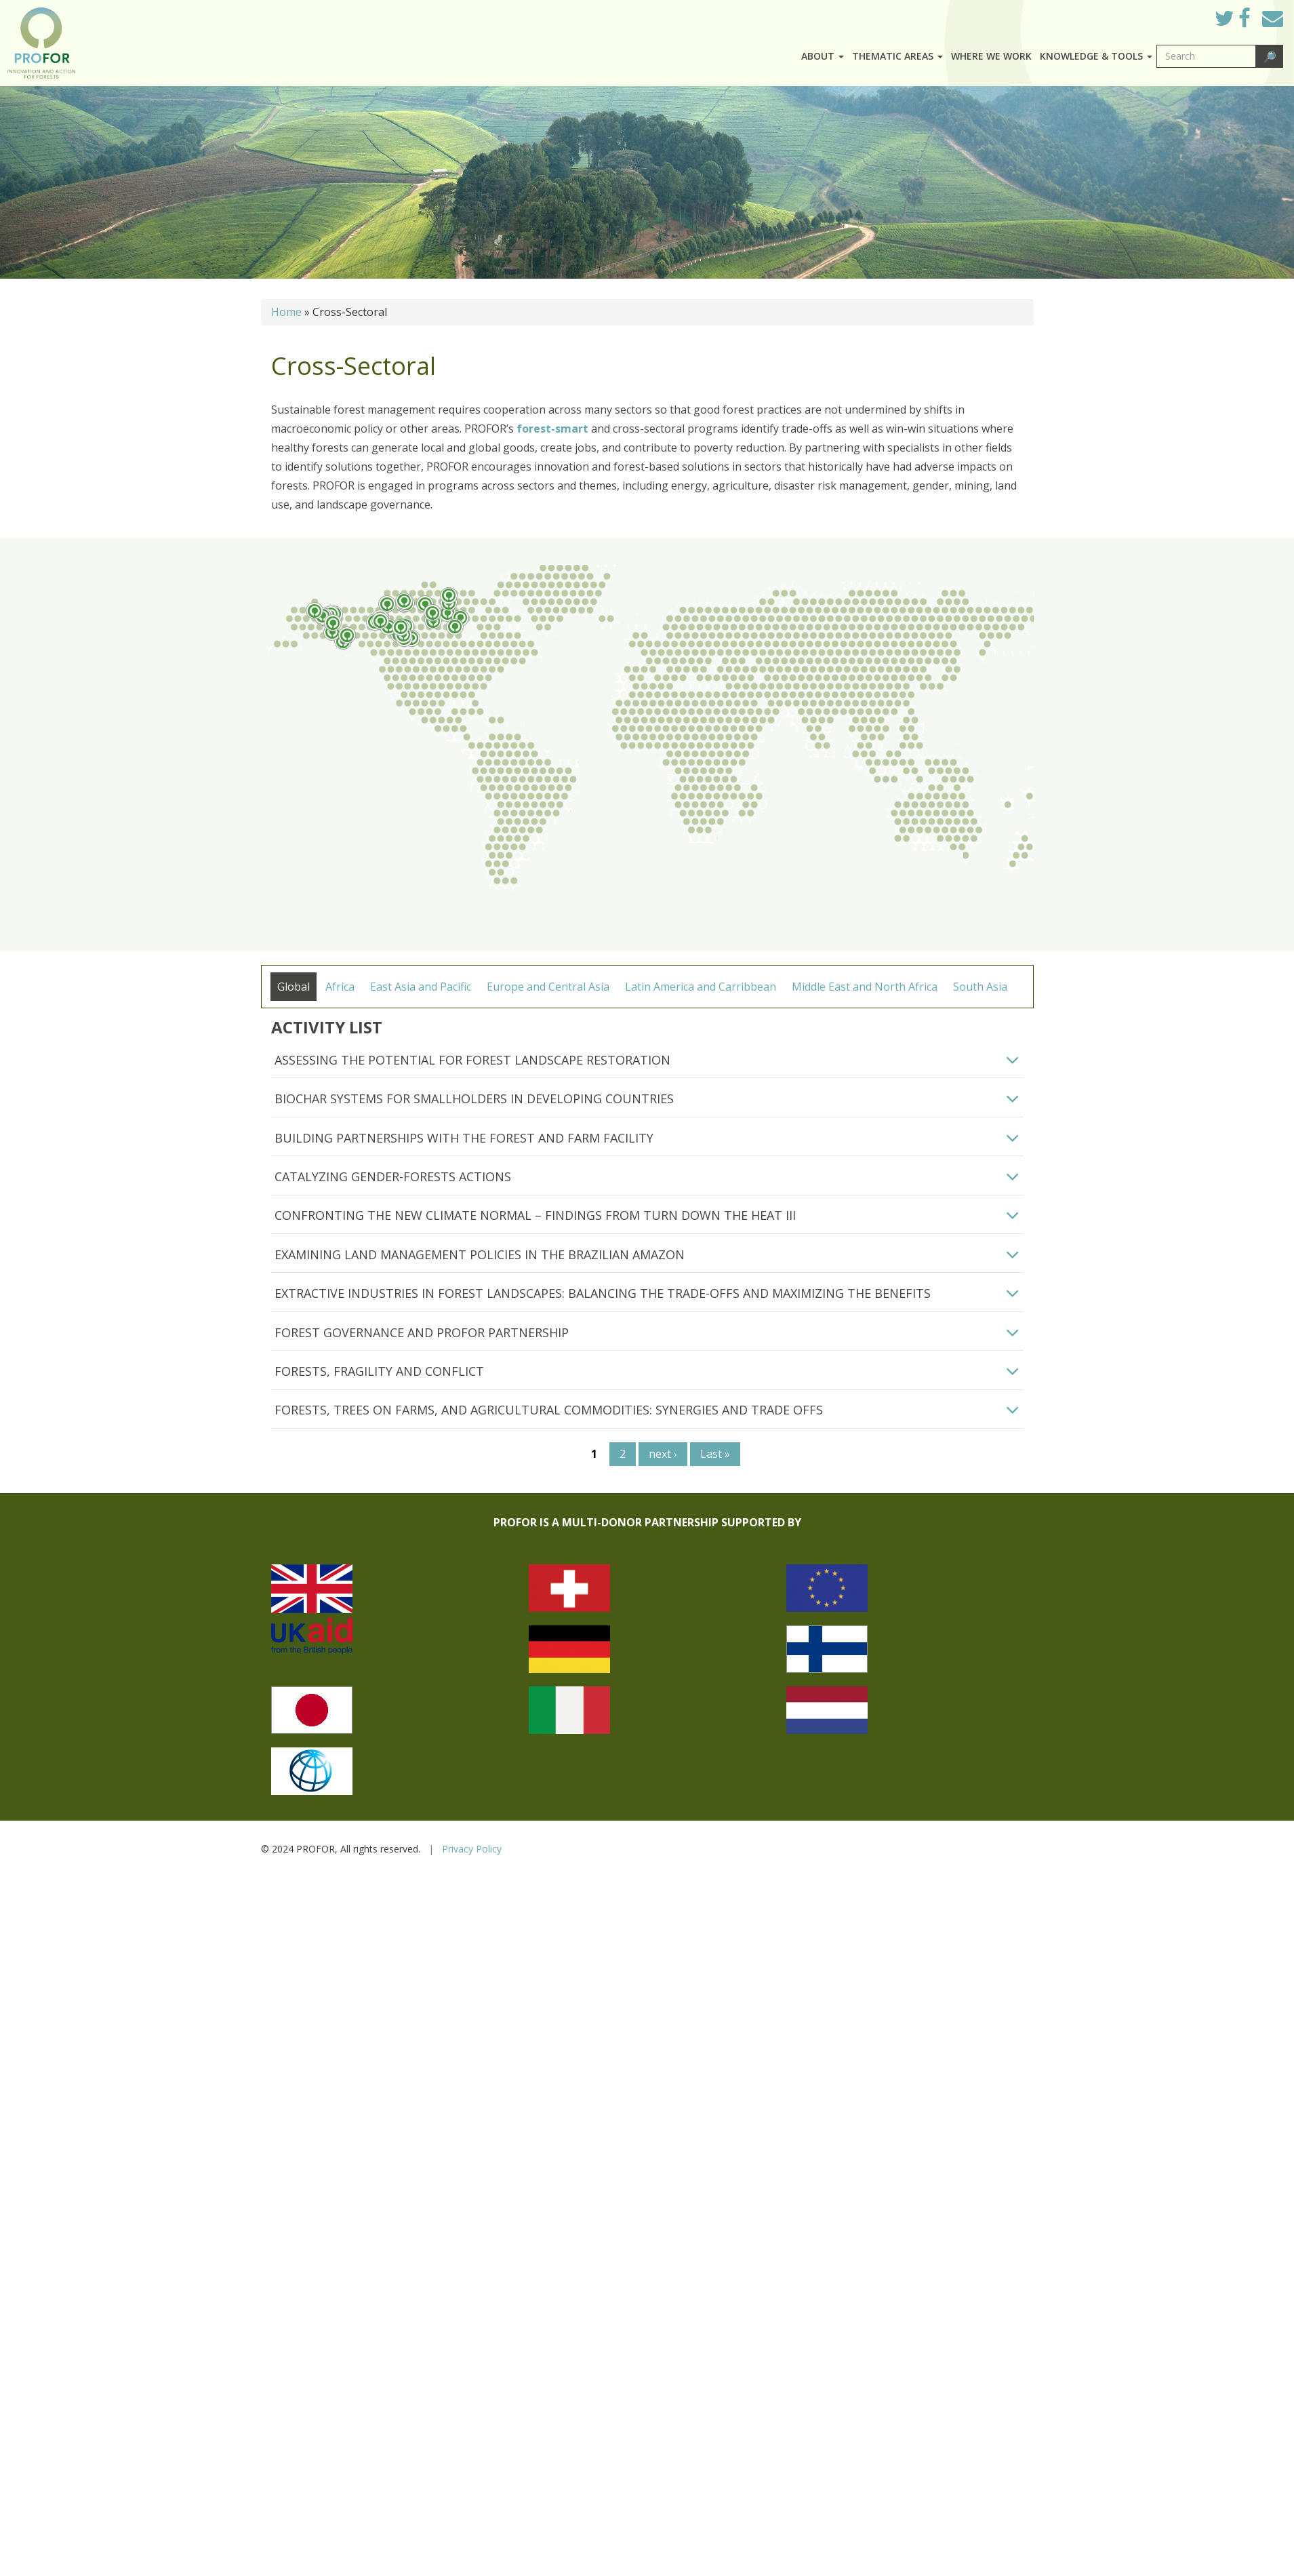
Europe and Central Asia (548, 986)
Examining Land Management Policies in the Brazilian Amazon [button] (480, 1254)
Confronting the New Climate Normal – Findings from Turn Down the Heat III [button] (535, 1215)
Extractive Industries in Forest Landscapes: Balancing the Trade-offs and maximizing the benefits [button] (603, 1293)
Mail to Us (1272, 17)
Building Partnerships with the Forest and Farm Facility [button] (464, 1138)
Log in (1185, 14)
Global (293, 986)
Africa (340, 986)
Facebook (1255, 21)
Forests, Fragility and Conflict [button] (379, 1371)
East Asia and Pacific (420, 986)
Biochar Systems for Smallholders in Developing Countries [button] (474, 1098)
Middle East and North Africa (864, 986)
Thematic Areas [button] (897, 55)
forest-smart (554, 428)
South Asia (980, 986)
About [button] (822, 55)
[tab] (647, 1060)
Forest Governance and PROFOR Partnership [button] (422, 1332)
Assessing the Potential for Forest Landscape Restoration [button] (472, 1060)
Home (286, 311)
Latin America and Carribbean (700, 986)
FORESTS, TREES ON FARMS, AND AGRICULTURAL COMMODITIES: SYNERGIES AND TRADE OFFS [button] (549, 1410)
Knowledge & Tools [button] (1096, 55)
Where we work (991, 55)
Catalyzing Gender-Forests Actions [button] (393, 1176)
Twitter (1235, 21)
